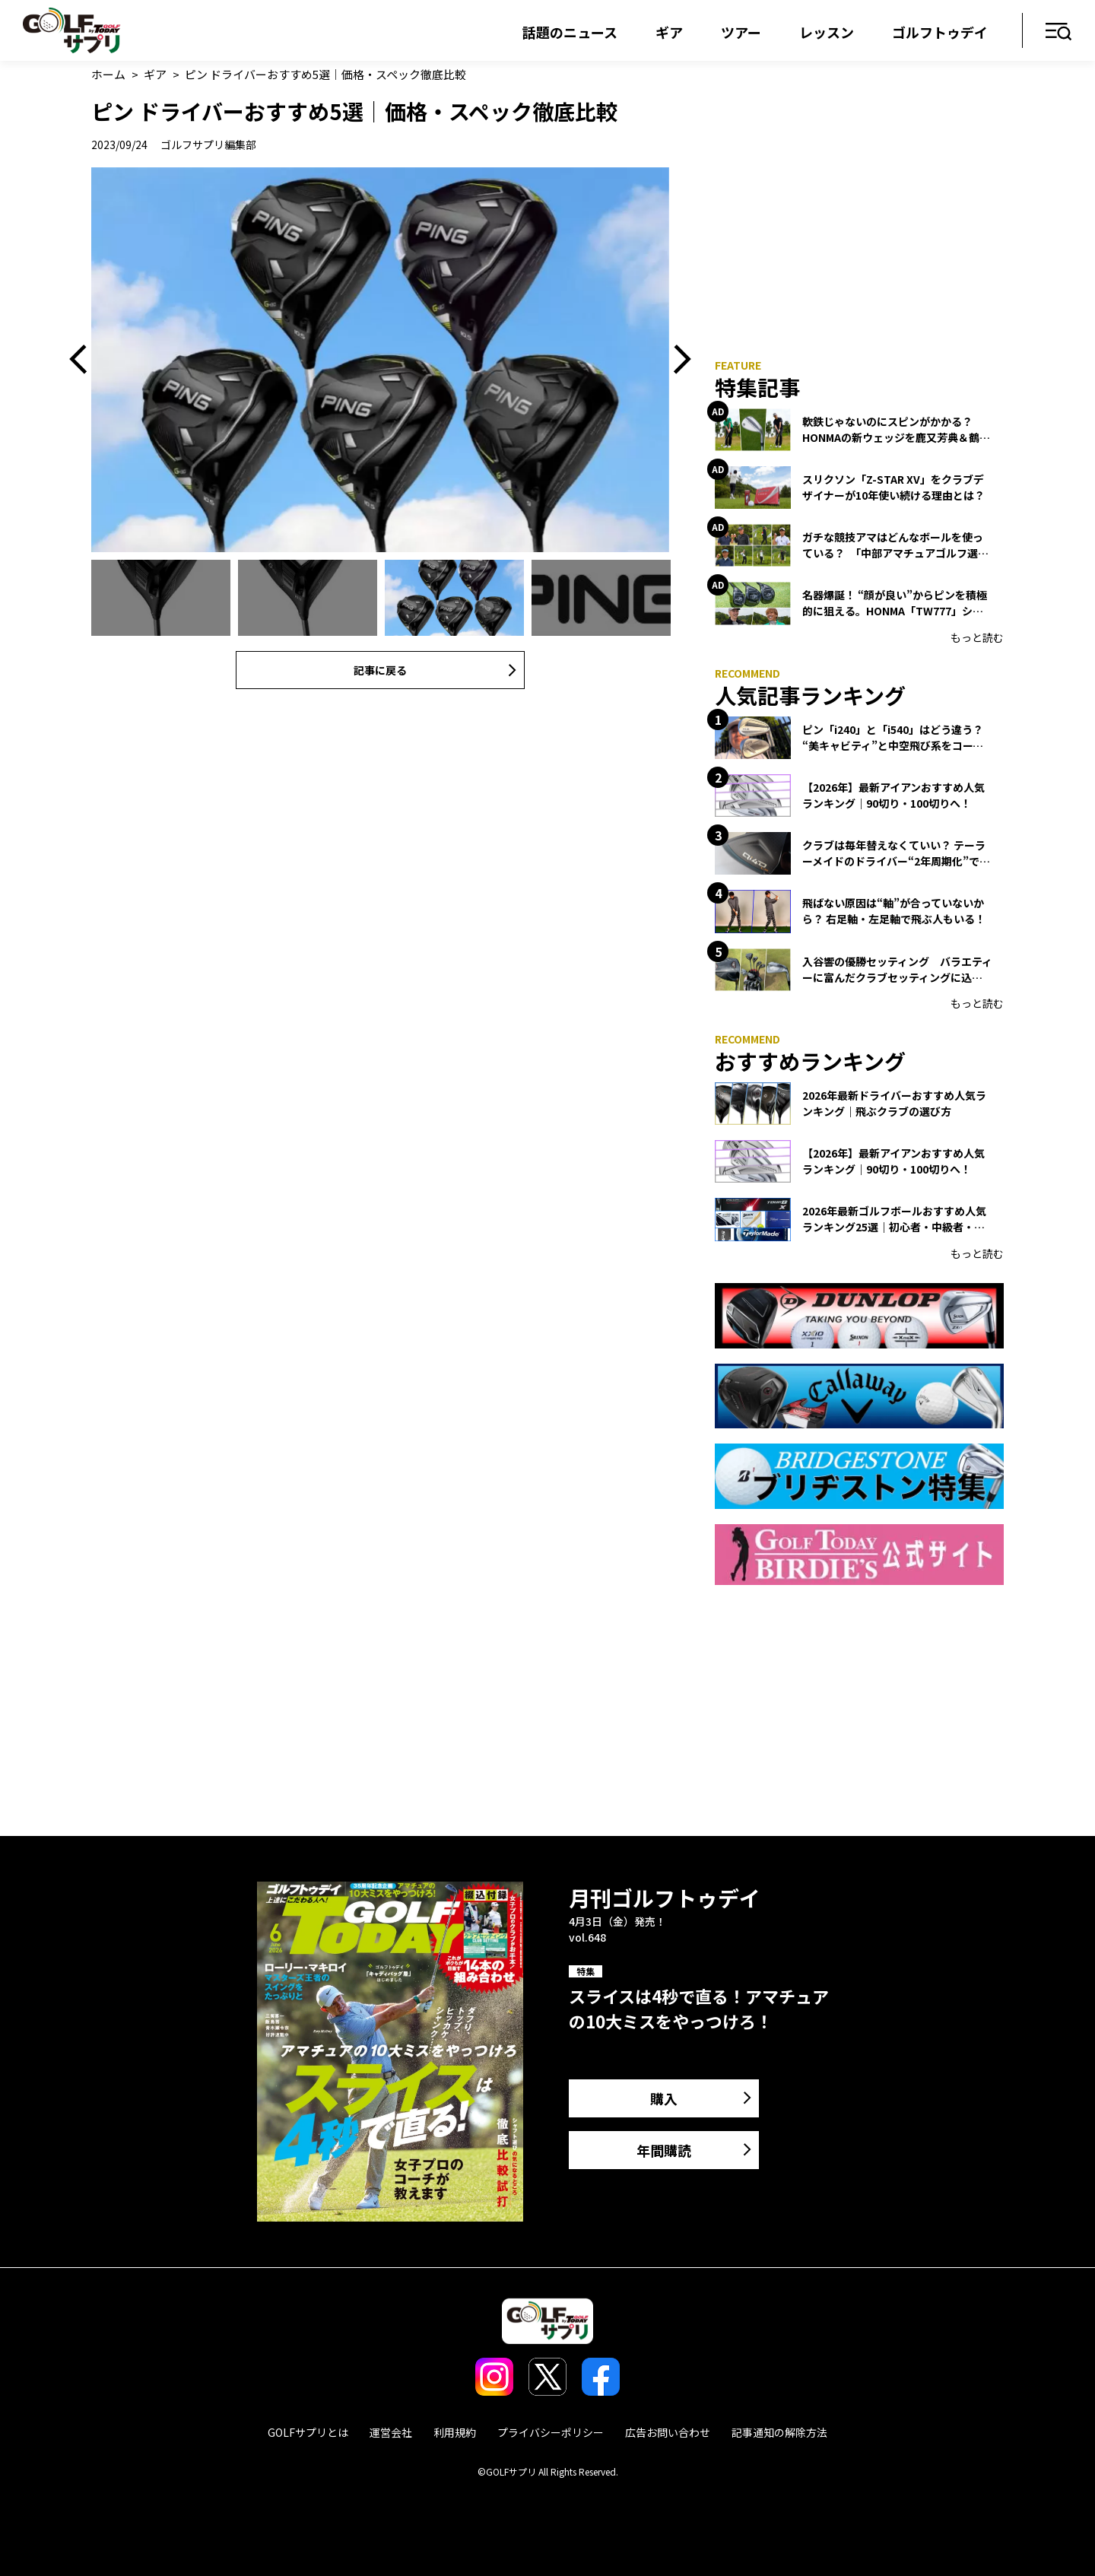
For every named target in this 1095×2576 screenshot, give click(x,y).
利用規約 (454, 2432)
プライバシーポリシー (550, 2432)
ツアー (741, 32)
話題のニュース (569, 32)
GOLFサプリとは (308, 2432)
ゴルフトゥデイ (940, 32)
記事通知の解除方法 (779, 2432)
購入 (664, 2098)
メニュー (1059, 32)
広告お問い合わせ (667, 2432)
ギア (669, 32)
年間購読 (663, 2150)
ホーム (108, 74)
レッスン (826, 32)
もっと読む (977, 637)
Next (677, 359)
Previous (83, 359)
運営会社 (391, 2432)
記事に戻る (380, 670)
